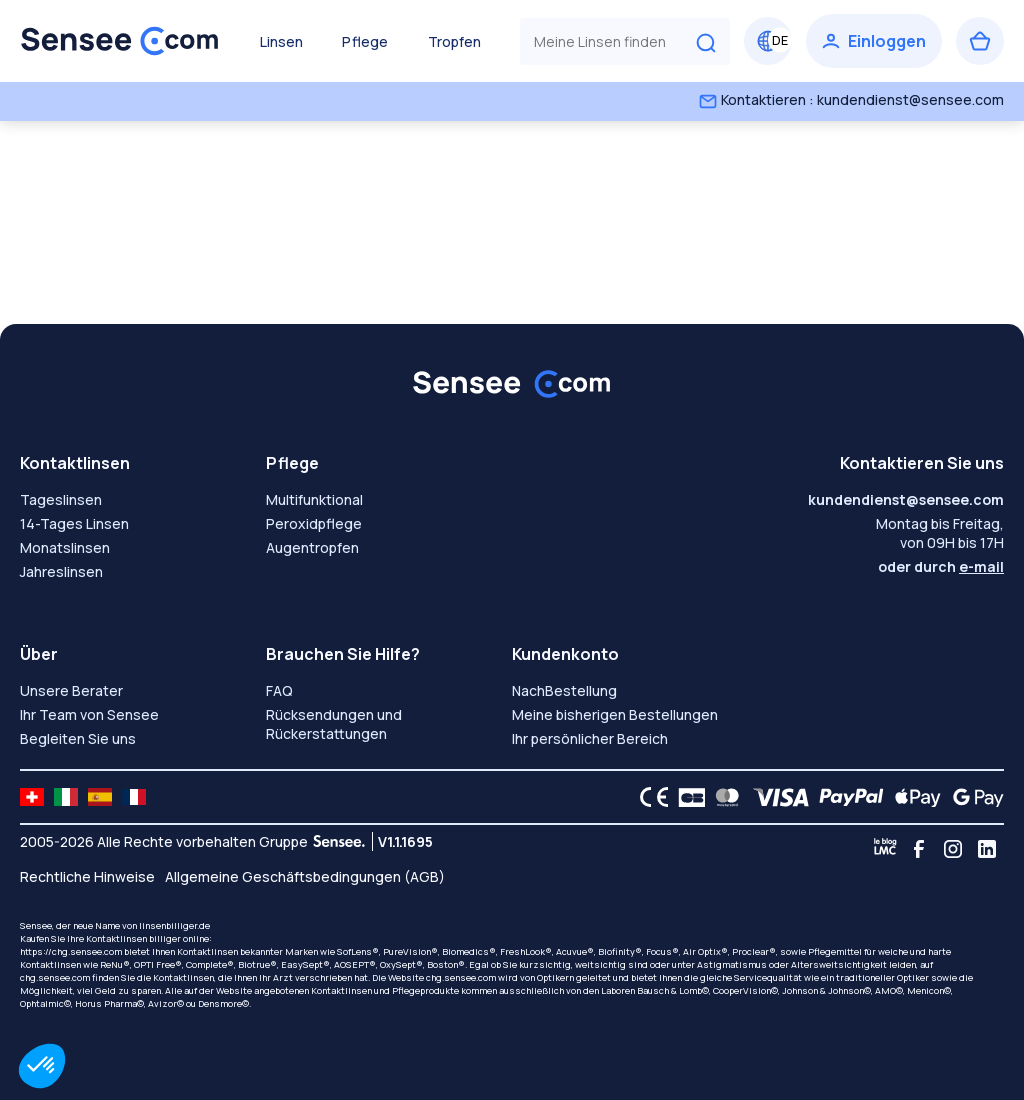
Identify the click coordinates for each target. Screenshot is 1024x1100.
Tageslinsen (61, 499)
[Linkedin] (987, 849)
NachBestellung (564, 690)
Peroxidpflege (314, 523)
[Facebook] (919, 849)
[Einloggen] (874, 41)
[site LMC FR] (134, 797)
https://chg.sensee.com (71, 951)
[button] (42, 1066)
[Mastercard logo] (723, 797)
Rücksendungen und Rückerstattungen (334, 724)
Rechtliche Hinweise (87, 876)
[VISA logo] (775, 797)
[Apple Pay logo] (912, 797)
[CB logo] (686, 797)
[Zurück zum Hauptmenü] (120, 41)
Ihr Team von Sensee (89, 714)
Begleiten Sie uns (78, 738)
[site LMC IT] (66, 797)
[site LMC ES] (100, 797)
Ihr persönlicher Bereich (590, 738)
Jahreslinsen (61, 571)
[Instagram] (953, 849)
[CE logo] (649, 797)
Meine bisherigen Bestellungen (615, 714)
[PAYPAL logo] (847, 797)
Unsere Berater (71, 690)
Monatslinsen (65, 547)
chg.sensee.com (55, 977)
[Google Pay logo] (973, 797)
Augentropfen (312, 547)
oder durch (941, 566)
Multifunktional (314, 499)
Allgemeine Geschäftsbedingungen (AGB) (305, 876)
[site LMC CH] (32, 797)
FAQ (279, 690)
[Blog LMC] (885, 849)
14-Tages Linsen (74, 523)
